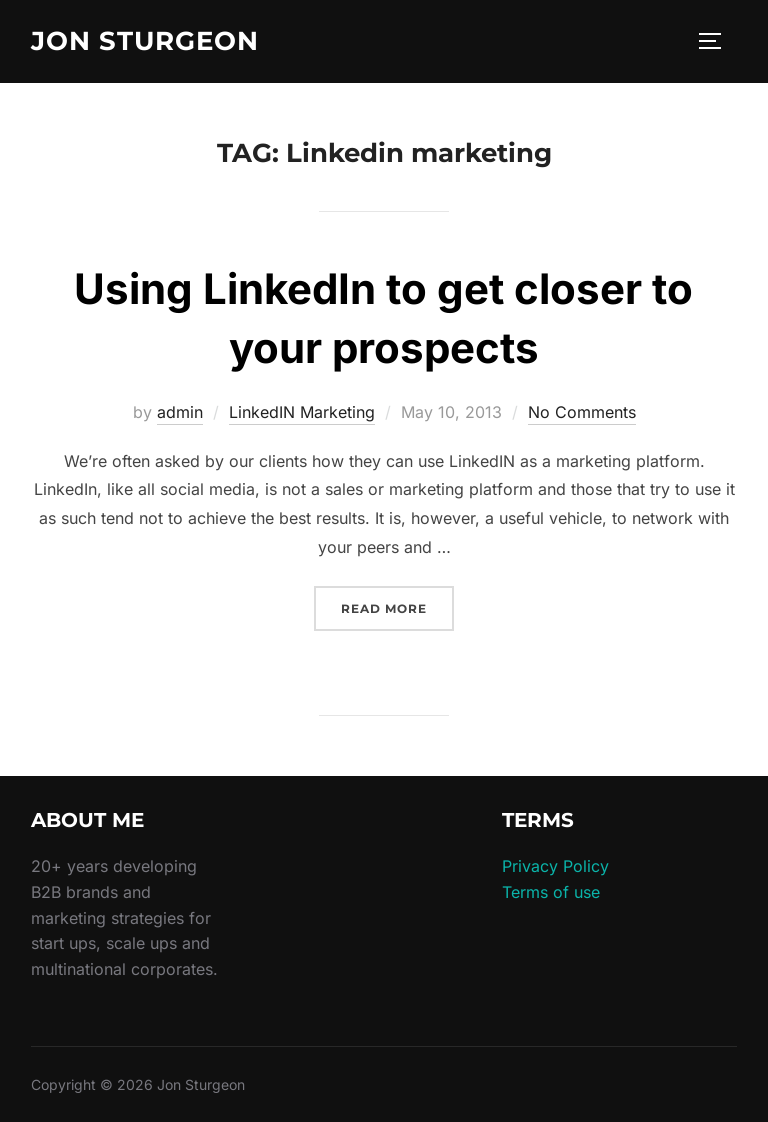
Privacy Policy (555, 866)
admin (180, 412)
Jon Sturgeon (145, 41)
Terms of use (551, 892)
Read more (397, 606)
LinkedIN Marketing (302, 412)
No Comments (582, 412)
